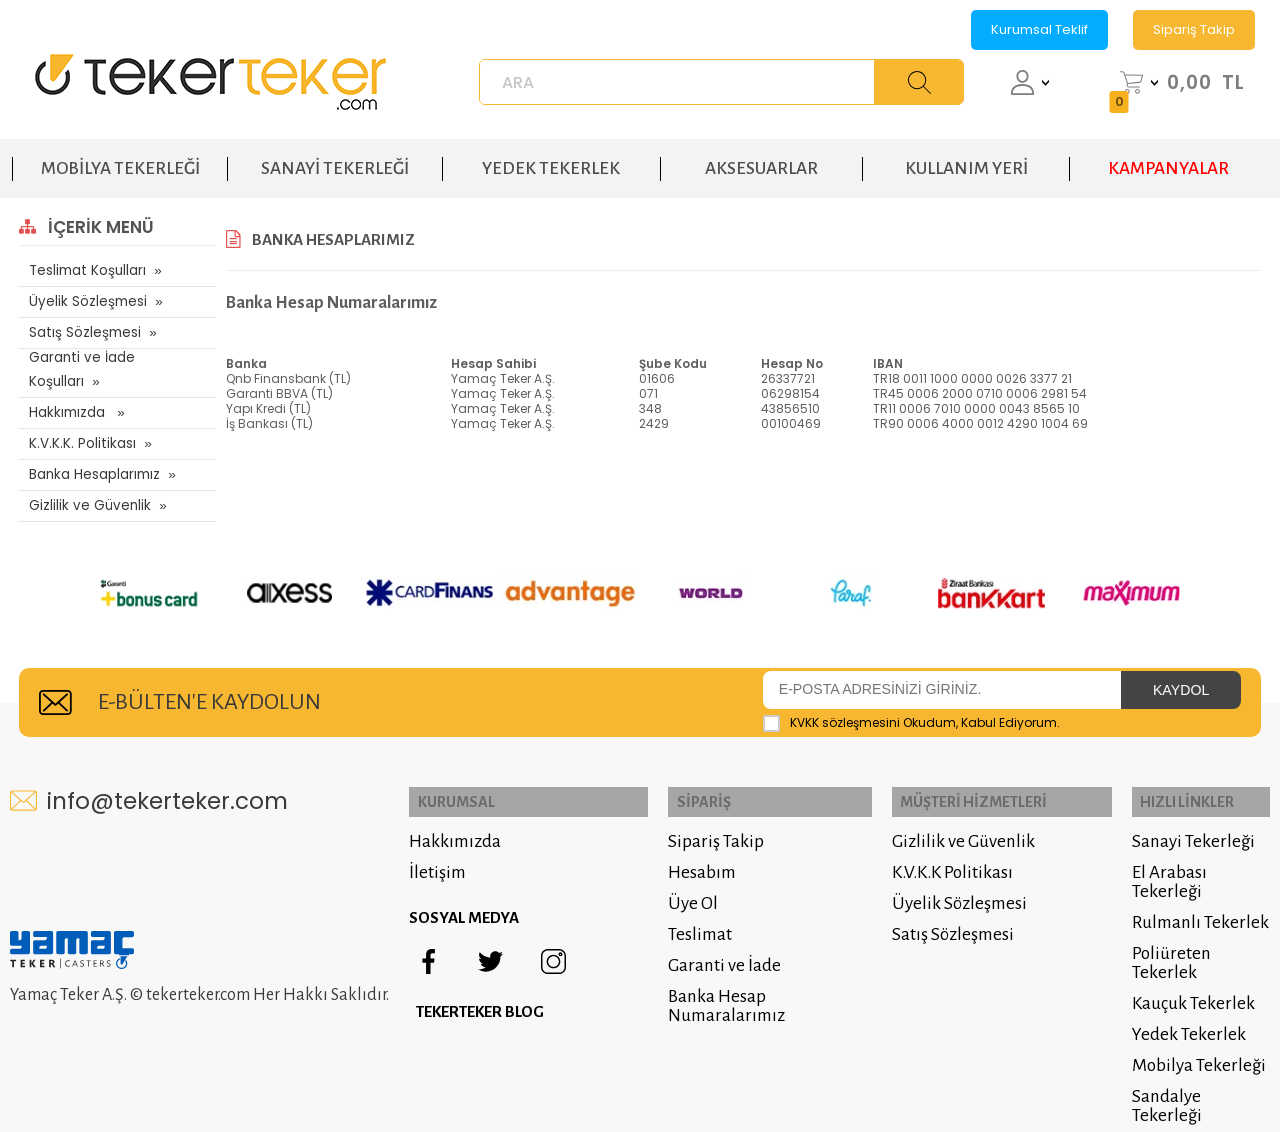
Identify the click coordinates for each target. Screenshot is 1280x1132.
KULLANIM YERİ (966, 158)
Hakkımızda (68, 394)
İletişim (450, 849)
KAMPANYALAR (1168, 158)
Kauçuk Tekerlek (1189, 980)
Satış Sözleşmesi (83, 332)
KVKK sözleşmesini (845, 703)
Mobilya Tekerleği (1195, 1042)
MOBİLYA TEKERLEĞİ (120, 158)
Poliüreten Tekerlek (1167, 940)
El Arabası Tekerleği (1165, 859)
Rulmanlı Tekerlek (1196, 899)
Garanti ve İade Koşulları (108, 363)
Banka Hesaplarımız (94, 456)
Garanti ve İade (706, 942)
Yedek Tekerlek (1185, 1011)
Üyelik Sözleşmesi (87, 301)
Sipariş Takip (1194, 29)
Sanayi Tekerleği (1189, 818)
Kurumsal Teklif (1039, 29)
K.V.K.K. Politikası (81, 425)
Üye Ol (675, 880)
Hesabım (684, 849)
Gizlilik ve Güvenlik (87, 487)
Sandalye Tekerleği (1199, 1073)
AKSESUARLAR (761, 158)
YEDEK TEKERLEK (551, 158)
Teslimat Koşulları (85, 270)
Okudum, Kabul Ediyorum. (911, 704)
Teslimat (682, 911)
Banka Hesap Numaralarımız (708, 983)
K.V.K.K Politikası (940, 849)
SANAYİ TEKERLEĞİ (335, 158)
